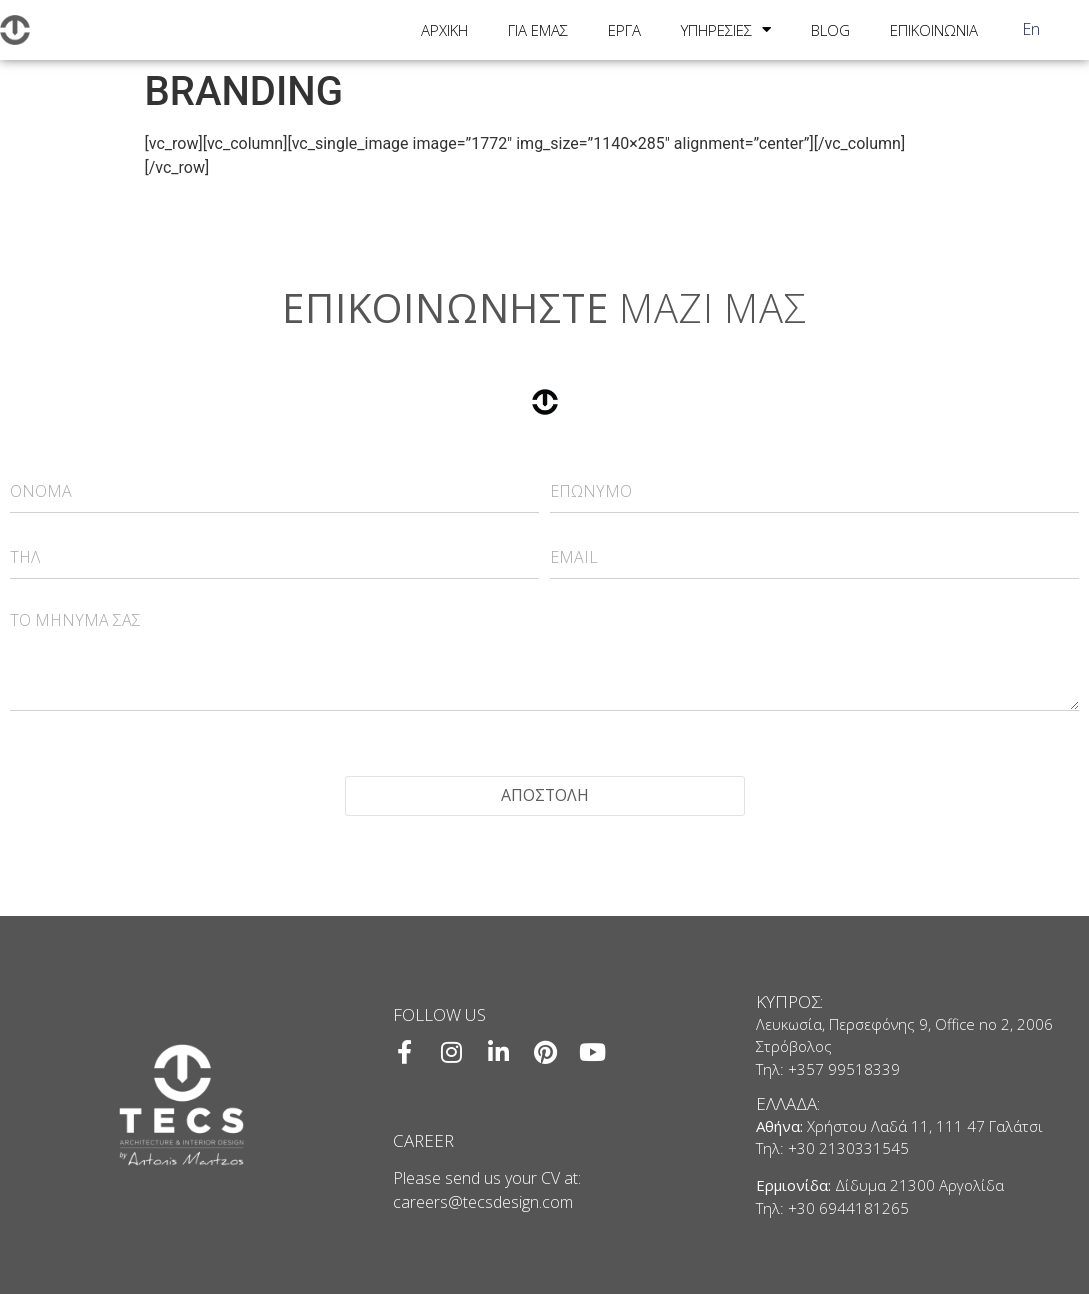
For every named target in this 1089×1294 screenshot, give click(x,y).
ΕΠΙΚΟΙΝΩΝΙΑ (934, 30)
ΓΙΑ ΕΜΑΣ (538, 30)
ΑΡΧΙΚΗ (444, 30)
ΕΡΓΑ (624, 30)
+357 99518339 (844, 1069)
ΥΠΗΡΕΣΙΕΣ (726, 30)
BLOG (830, 30)
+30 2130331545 (848, 1149)
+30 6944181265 (848, 1208)
